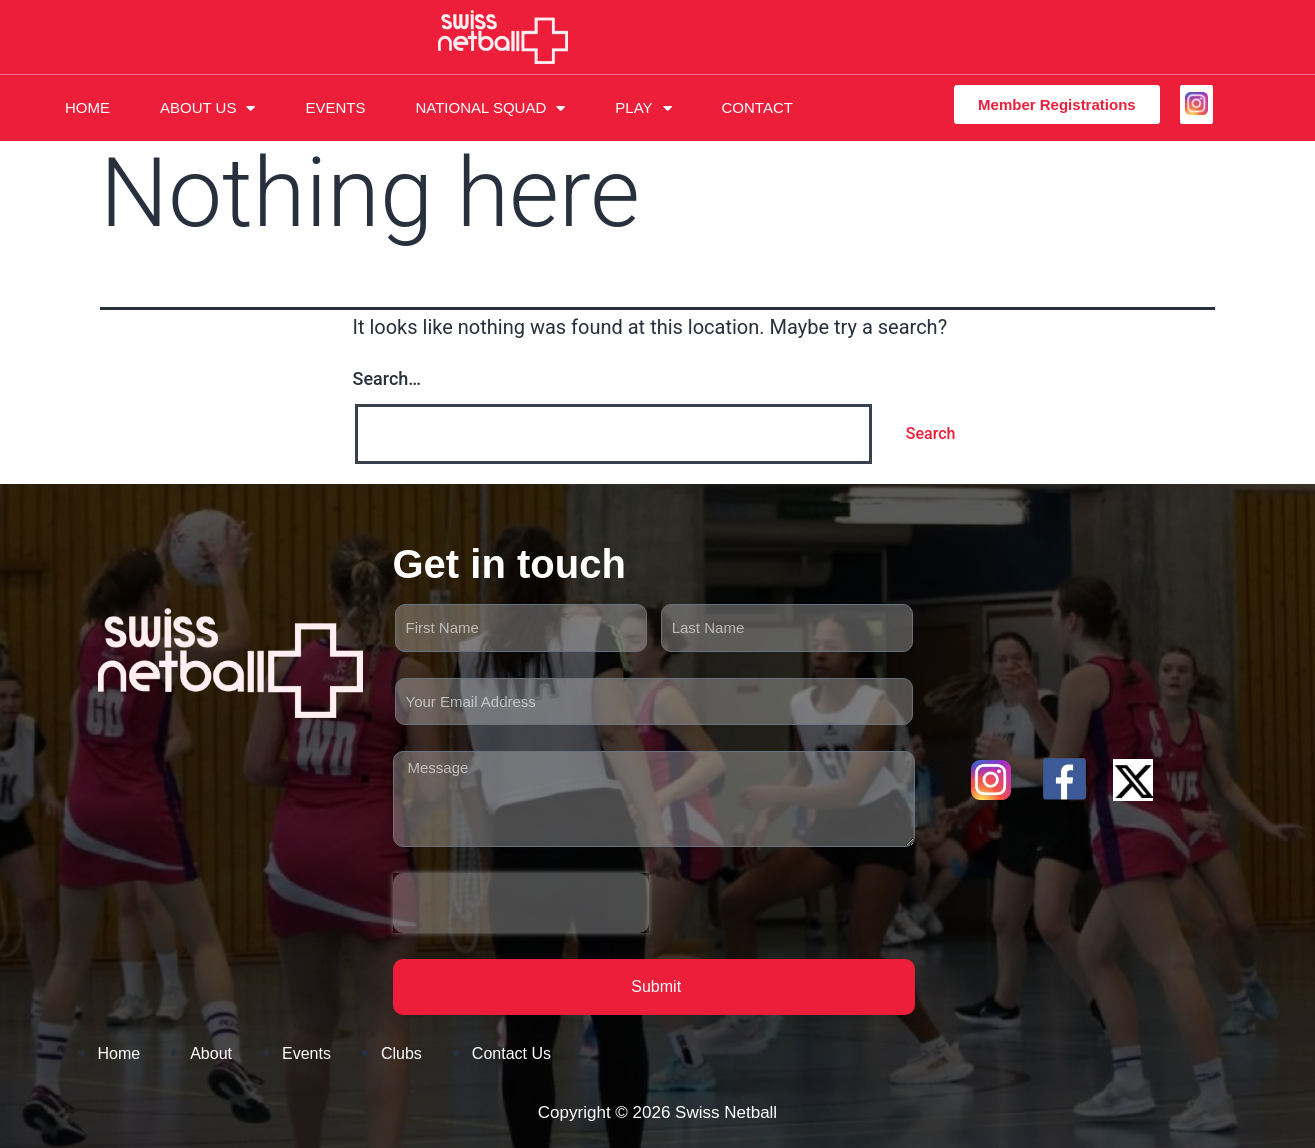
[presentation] (521, 903)
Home (87, 107)
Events (335, 107)
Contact (757, 107)
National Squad (490, 108)
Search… (387, 378)
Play (643, 108)
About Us (207, 108)
